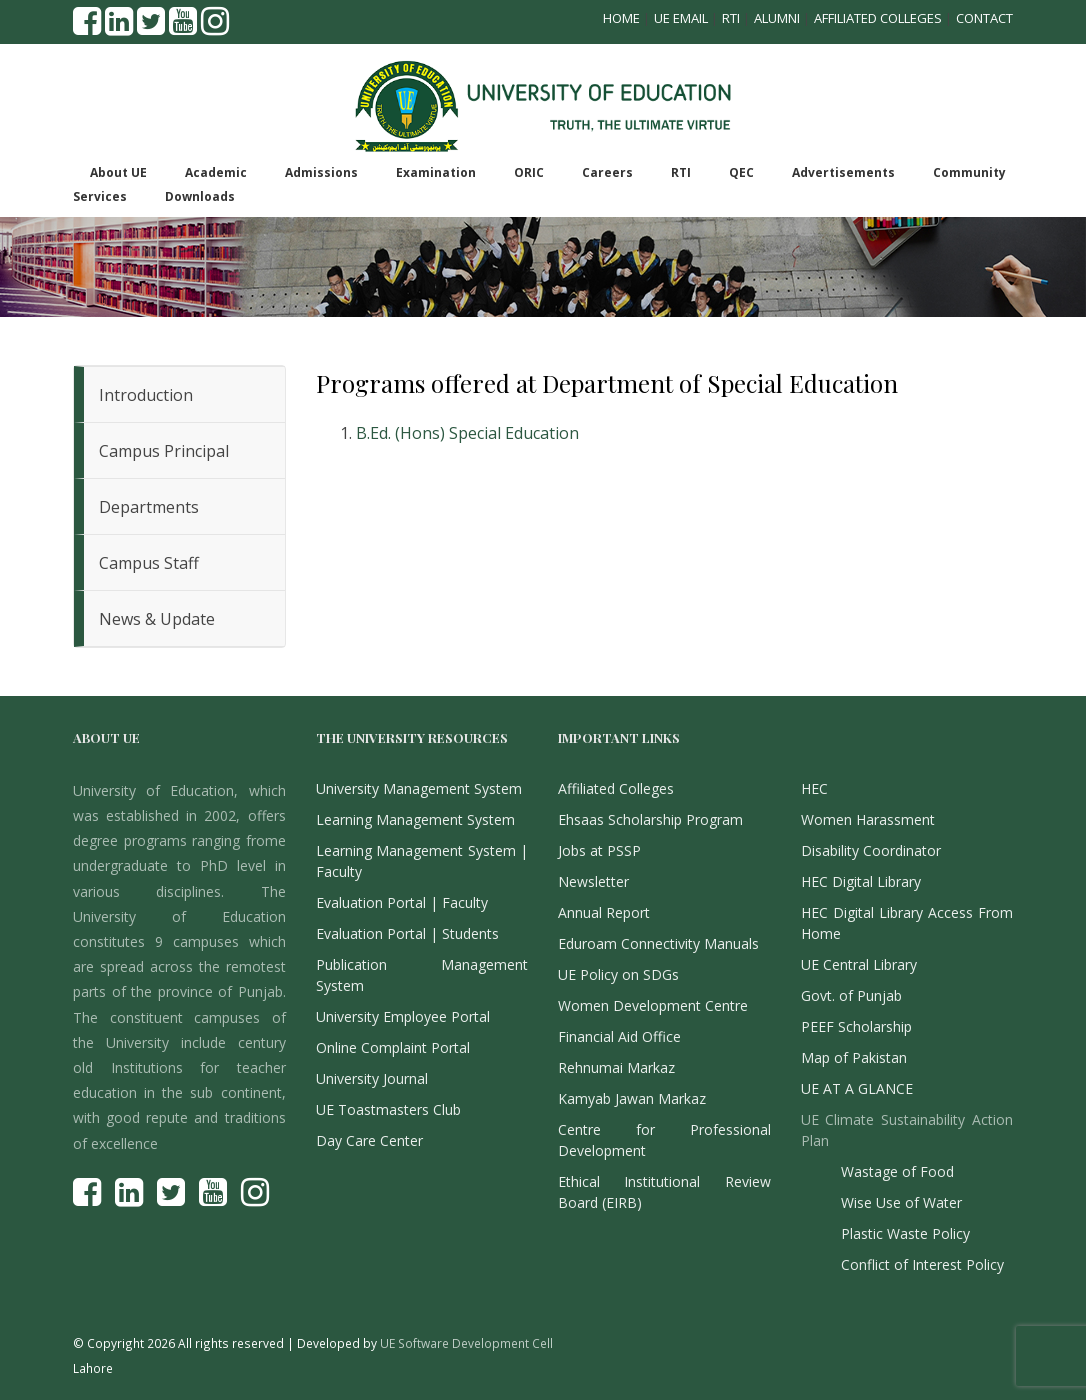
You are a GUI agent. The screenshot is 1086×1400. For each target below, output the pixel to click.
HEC (814, 788)
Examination (436, 172)
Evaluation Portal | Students (407, 933)
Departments (149, 507)
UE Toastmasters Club (388, 1109)
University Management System (419, 788)
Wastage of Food (897, 1171)
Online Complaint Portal (393, 1047)
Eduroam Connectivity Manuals (658, 943)
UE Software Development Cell (466, 1343)
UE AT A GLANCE (857, 1088)
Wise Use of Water (901, 1202)
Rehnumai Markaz (616, 1067)
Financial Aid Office (619, 1036)
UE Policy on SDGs (618, 974)
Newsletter (593, 881)
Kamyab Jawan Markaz (632, 1098)
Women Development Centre (653, 1005)
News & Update (157, 619)
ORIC (529, 172)
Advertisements (843, 172)
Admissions (321, 172)
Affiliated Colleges (878, 18)
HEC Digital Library (861, 881)
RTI (731, 18)
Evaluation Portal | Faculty (402, 902)
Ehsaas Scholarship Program (650, 819)
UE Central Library (859, 964)
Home (621, 18)
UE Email (681, 18)
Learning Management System (415, 819)
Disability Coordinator (871, 850)
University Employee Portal (403, 1016)
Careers (607, 172)
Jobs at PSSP (599, 850)
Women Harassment (868, 819)
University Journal (372, 1078)
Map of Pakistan (854, 1057)
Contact (984, 18)
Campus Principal (164, 451)
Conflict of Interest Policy (922, 1264)
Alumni (777, 18)
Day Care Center (369, 1140)
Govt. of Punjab (851, 995)
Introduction (146, 395)
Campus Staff (149, 563)
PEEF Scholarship (856, 1026)
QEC (741, 172)
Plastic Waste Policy (905, 1233)
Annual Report (604, 912)
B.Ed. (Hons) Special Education (467, 433)
